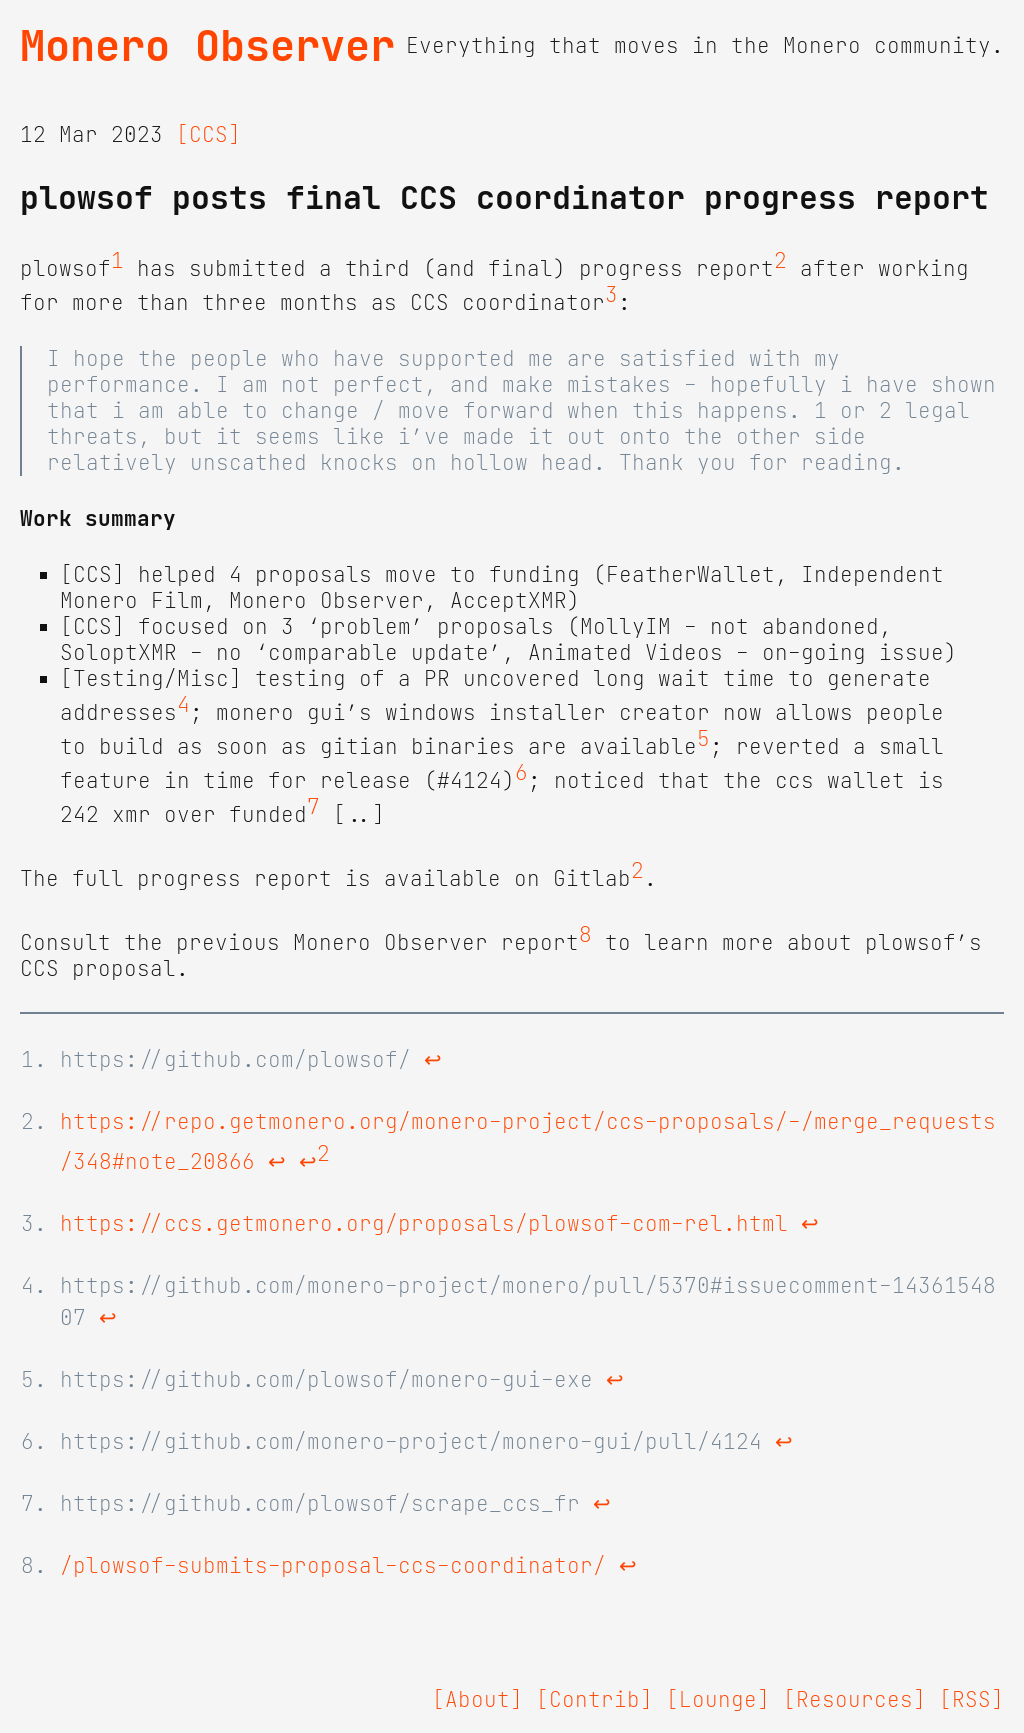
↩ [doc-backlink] (433, 1060)
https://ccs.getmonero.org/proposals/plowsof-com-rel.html (424, 1224)
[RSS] (971, 1700)
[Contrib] (594, 1700)
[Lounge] (718, 1700)
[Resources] (854, 1700)
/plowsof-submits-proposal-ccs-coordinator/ (333, 1566)
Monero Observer (207, 46)
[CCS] (208, 135)
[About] (477, 1700)
